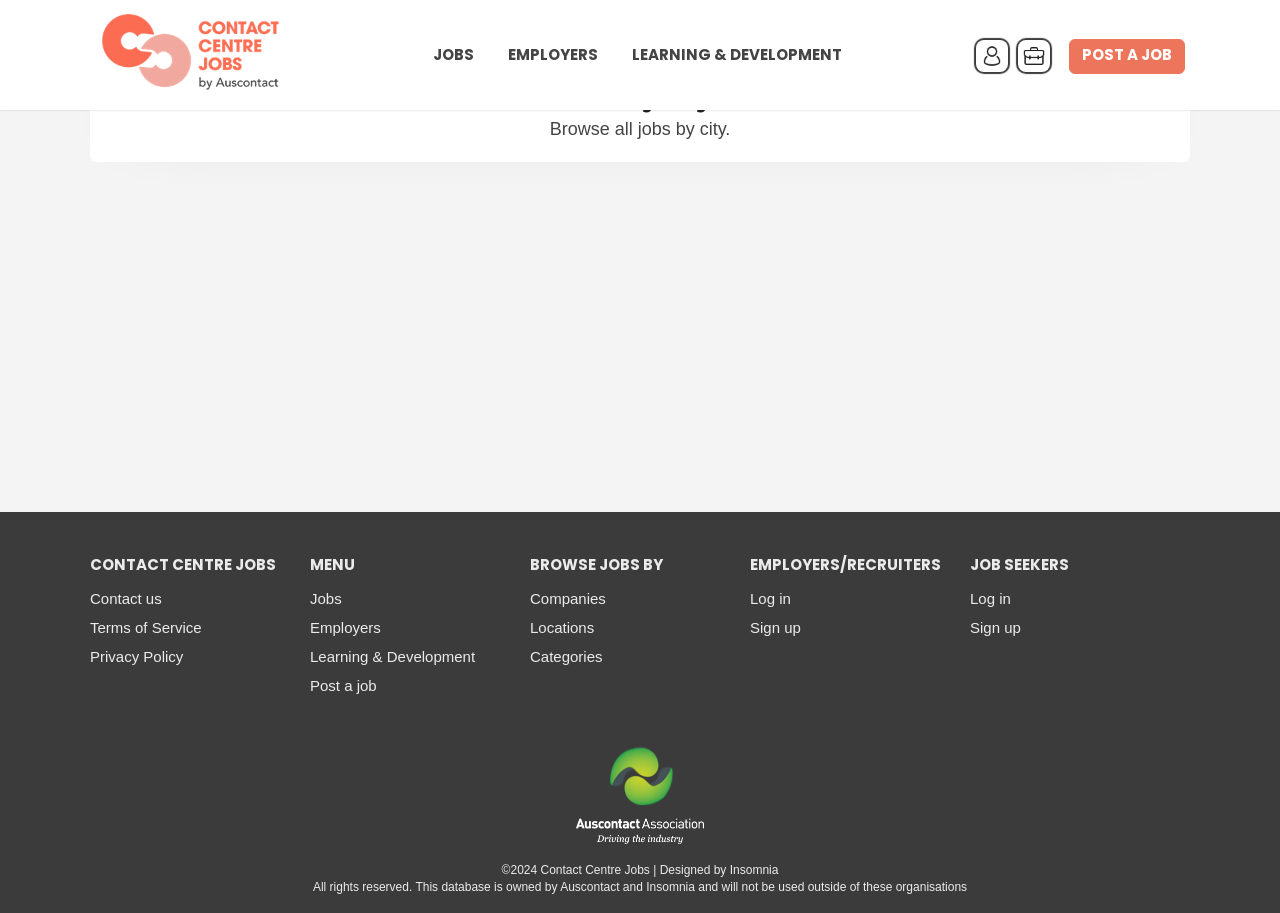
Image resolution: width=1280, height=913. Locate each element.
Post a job (1127, 56)
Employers (553, 56)
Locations (562, 627)
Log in (770, 598)
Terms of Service (146, 627)
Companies (568, 598)
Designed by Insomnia (719, 870)
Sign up (775, 627)
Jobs (453, 56)
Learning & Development (737, 56)
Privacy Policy (136, 656)
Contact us (126, 598)
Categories (566, 656)
